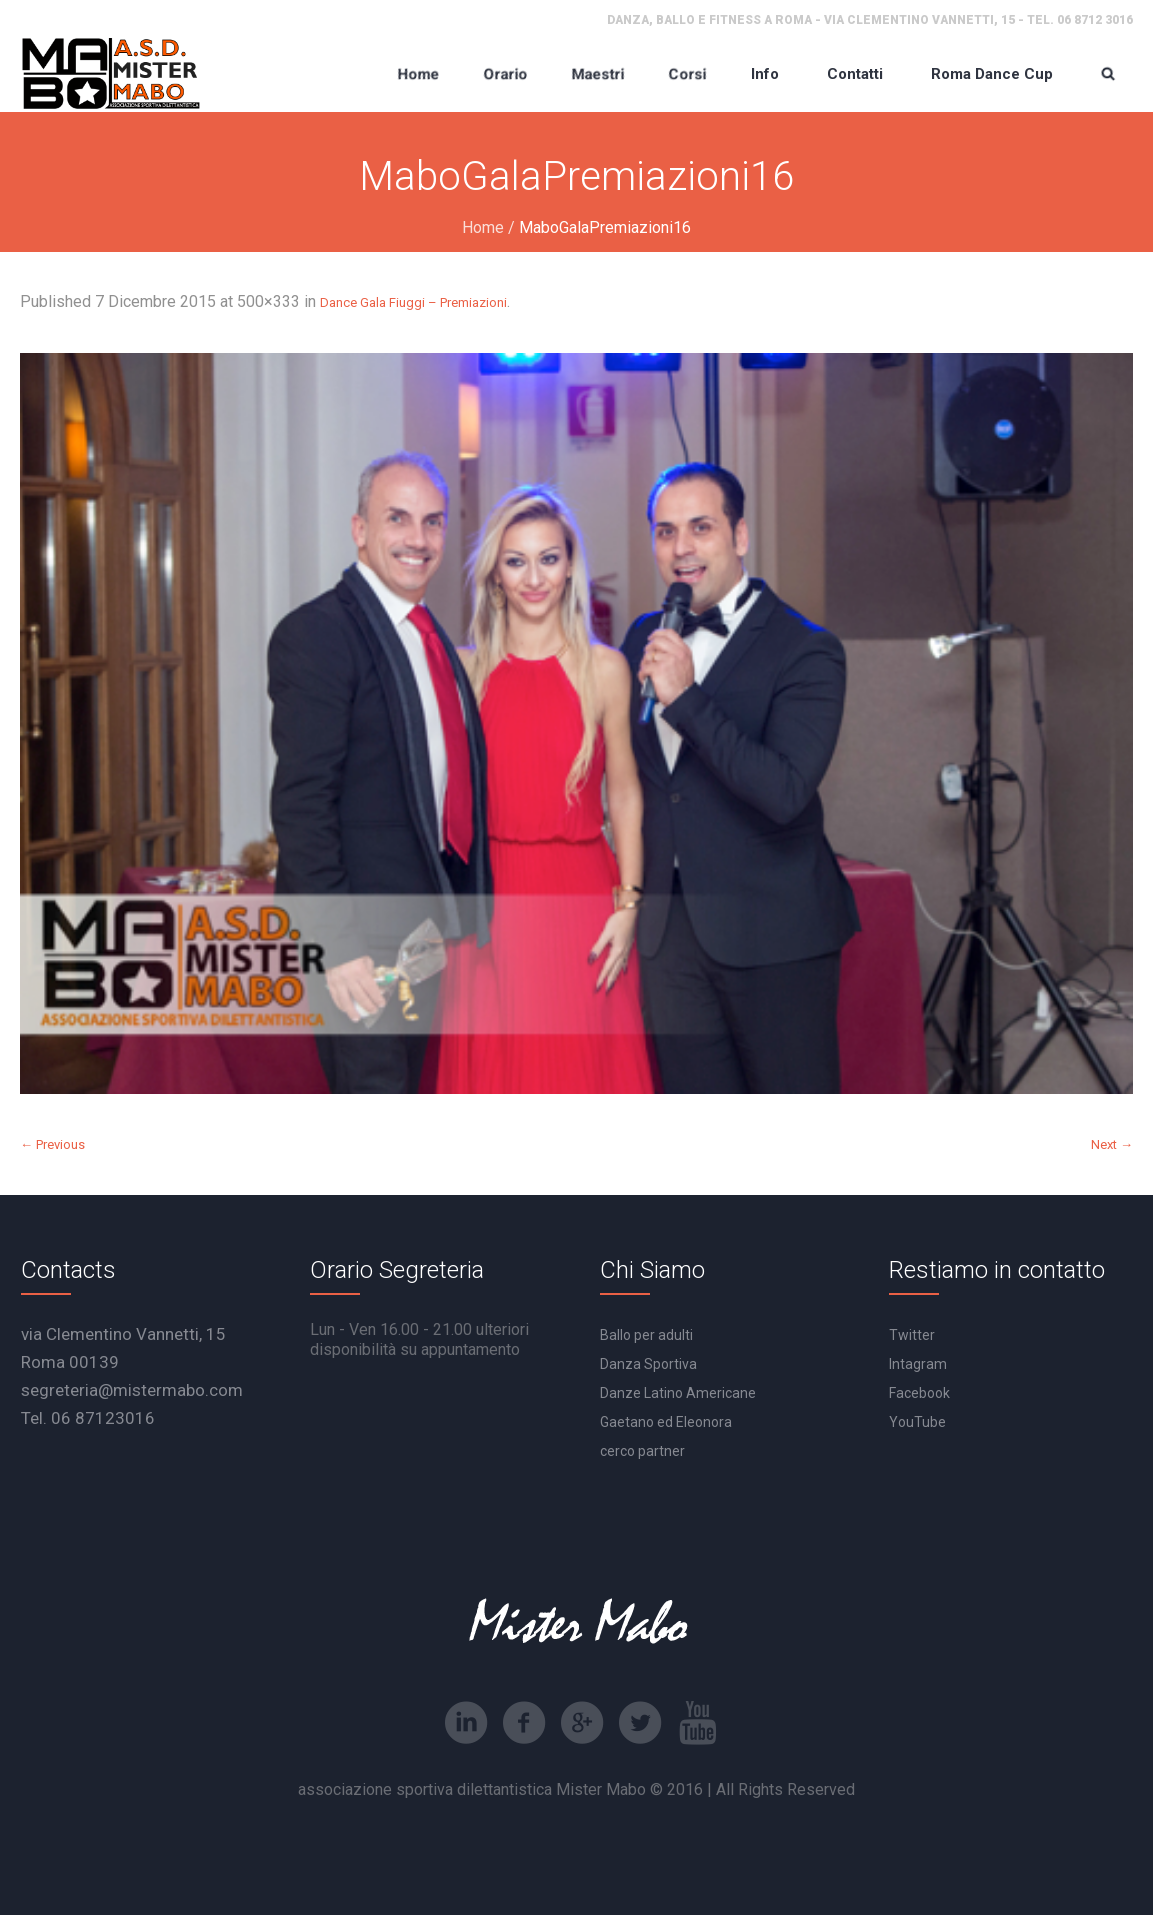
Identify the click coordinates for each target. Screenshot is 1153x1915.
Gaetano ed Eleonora (666, 1422)
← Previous (52, 1144)
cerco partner (642, 1451)
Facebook (919, 1393)
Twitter (912, 1335)
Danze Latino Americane (678, 1393)
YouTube (917, 1422)
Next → (1112, 1144)
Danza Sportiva (648, 1364)
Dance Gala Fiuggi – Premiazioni (413, 302)
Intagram (918, 1364)
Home (483, 227)
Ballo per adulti (646, 1335)
